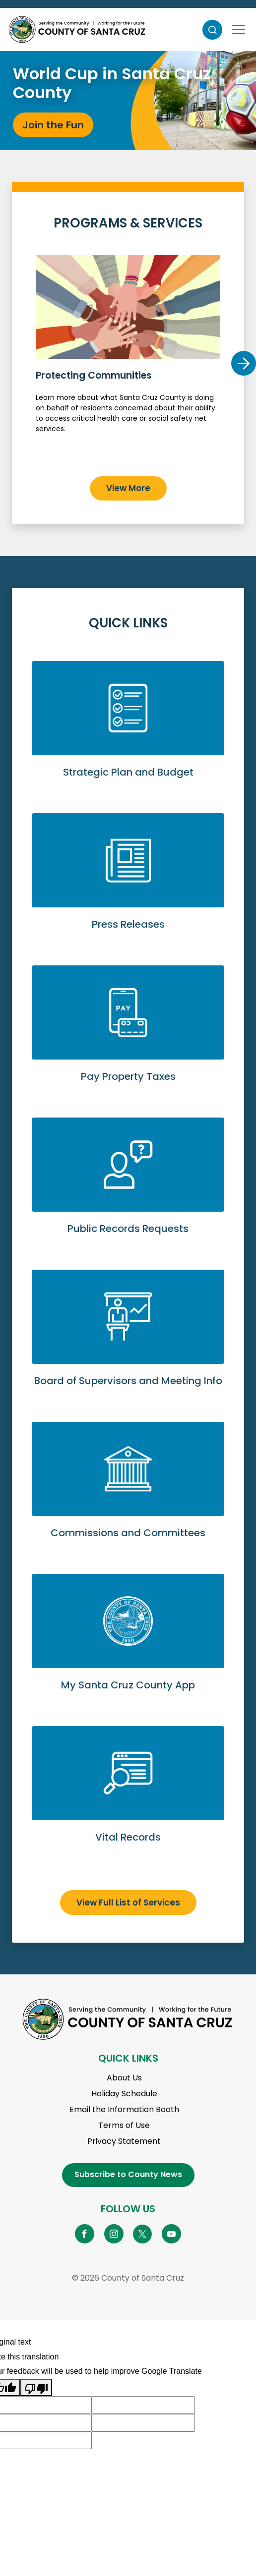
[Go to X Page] (142, 2233)
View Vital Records (128, 1796)
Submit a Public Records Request (128, 1188)
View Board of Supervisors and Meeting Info (128, 1340)
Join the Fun (53, 125)
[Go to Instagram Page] (113, 2233)
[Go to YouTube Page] (171, 2233)
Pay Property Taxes (128, 1035)
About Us (124, 2077)
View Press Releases (128, 883)
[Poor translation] (36, 2388)
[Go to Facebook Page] (84, 2233)
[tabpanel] (128, 100)
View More (128, 488)
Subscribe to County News (128, 2174)
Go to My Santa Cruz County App (128, 1644)
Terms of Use (124, 2125)
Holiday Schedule (124, 2093)
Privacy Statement (124, 2141)
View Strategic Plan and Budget (128, 731)
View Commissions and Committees (128, 1492)
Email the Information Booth (124, 2109)
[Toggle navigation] (238, 30)
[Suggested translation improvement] (143, 2405)
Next (243, 363)
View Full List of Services (128, 1902)
